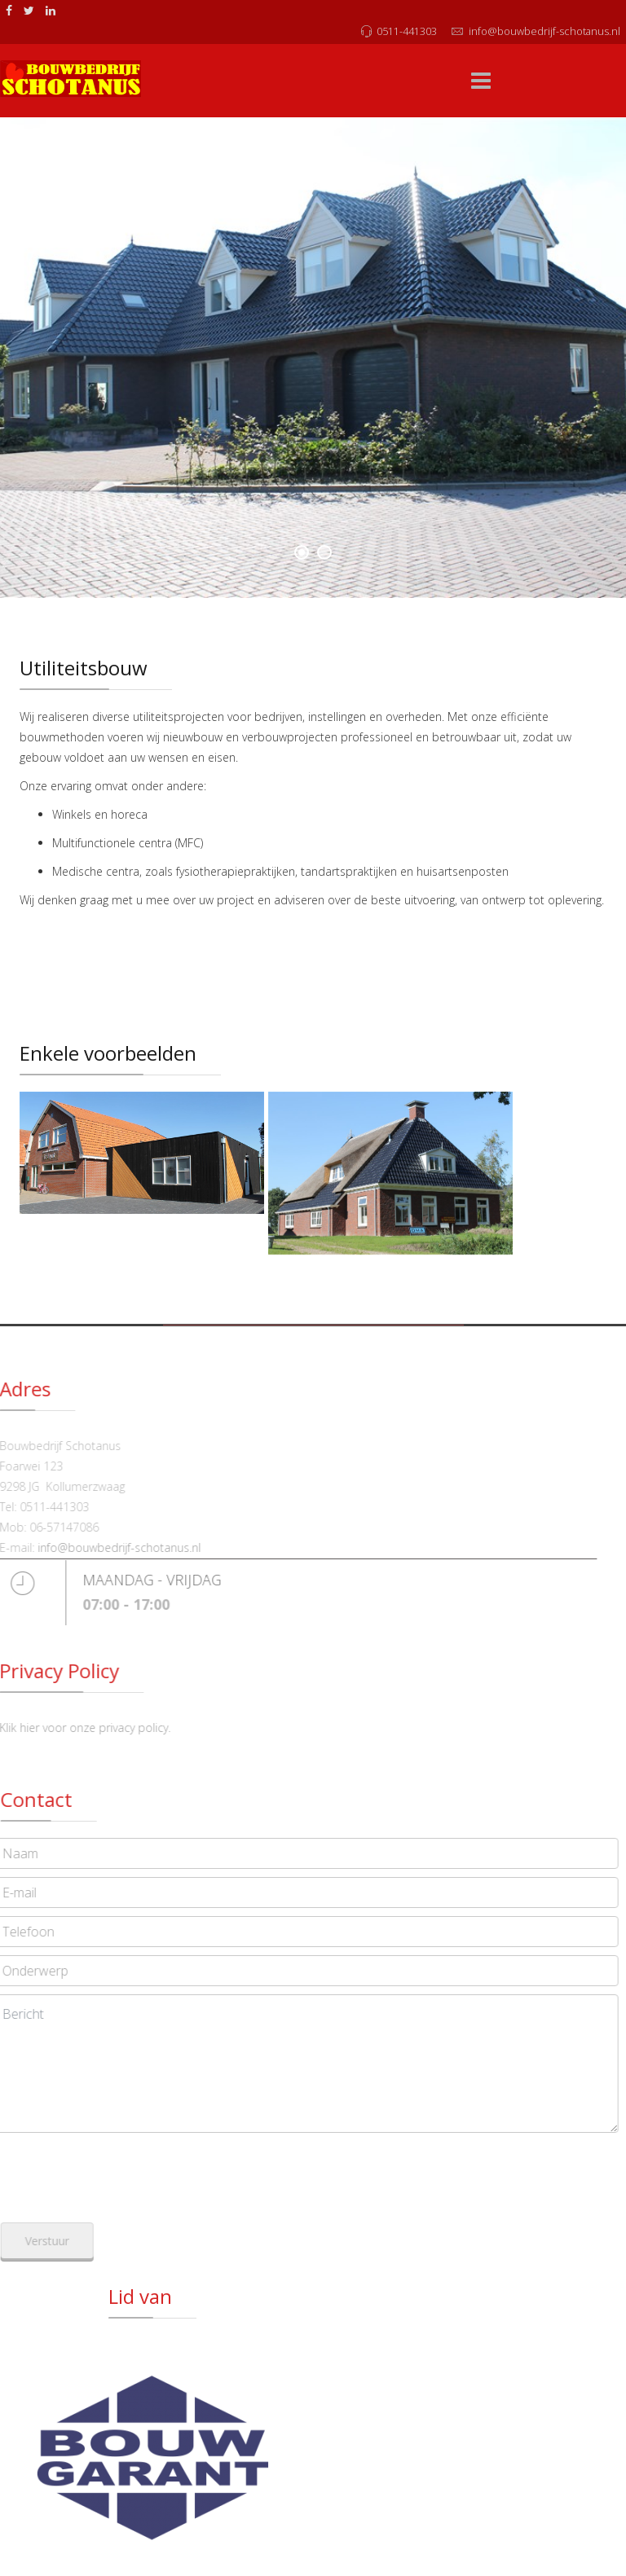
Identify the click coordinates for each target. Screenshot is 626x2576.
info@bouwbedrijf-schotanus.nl (544, 31)
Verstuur (61, 2241)
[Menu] (481, 81)
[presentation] (138, 2173)
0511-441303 (407, 31)
